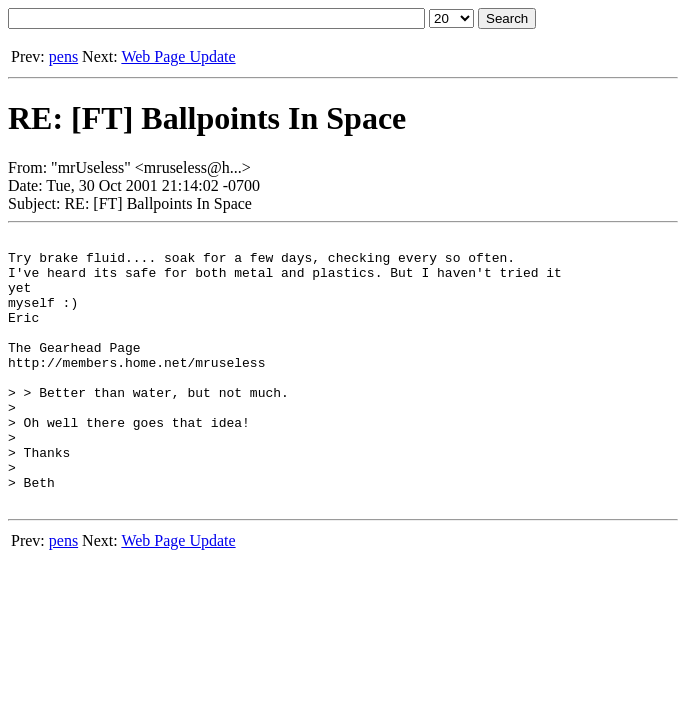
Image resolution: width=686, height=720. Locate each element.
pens (63, 56)
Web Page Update (178, 56)
